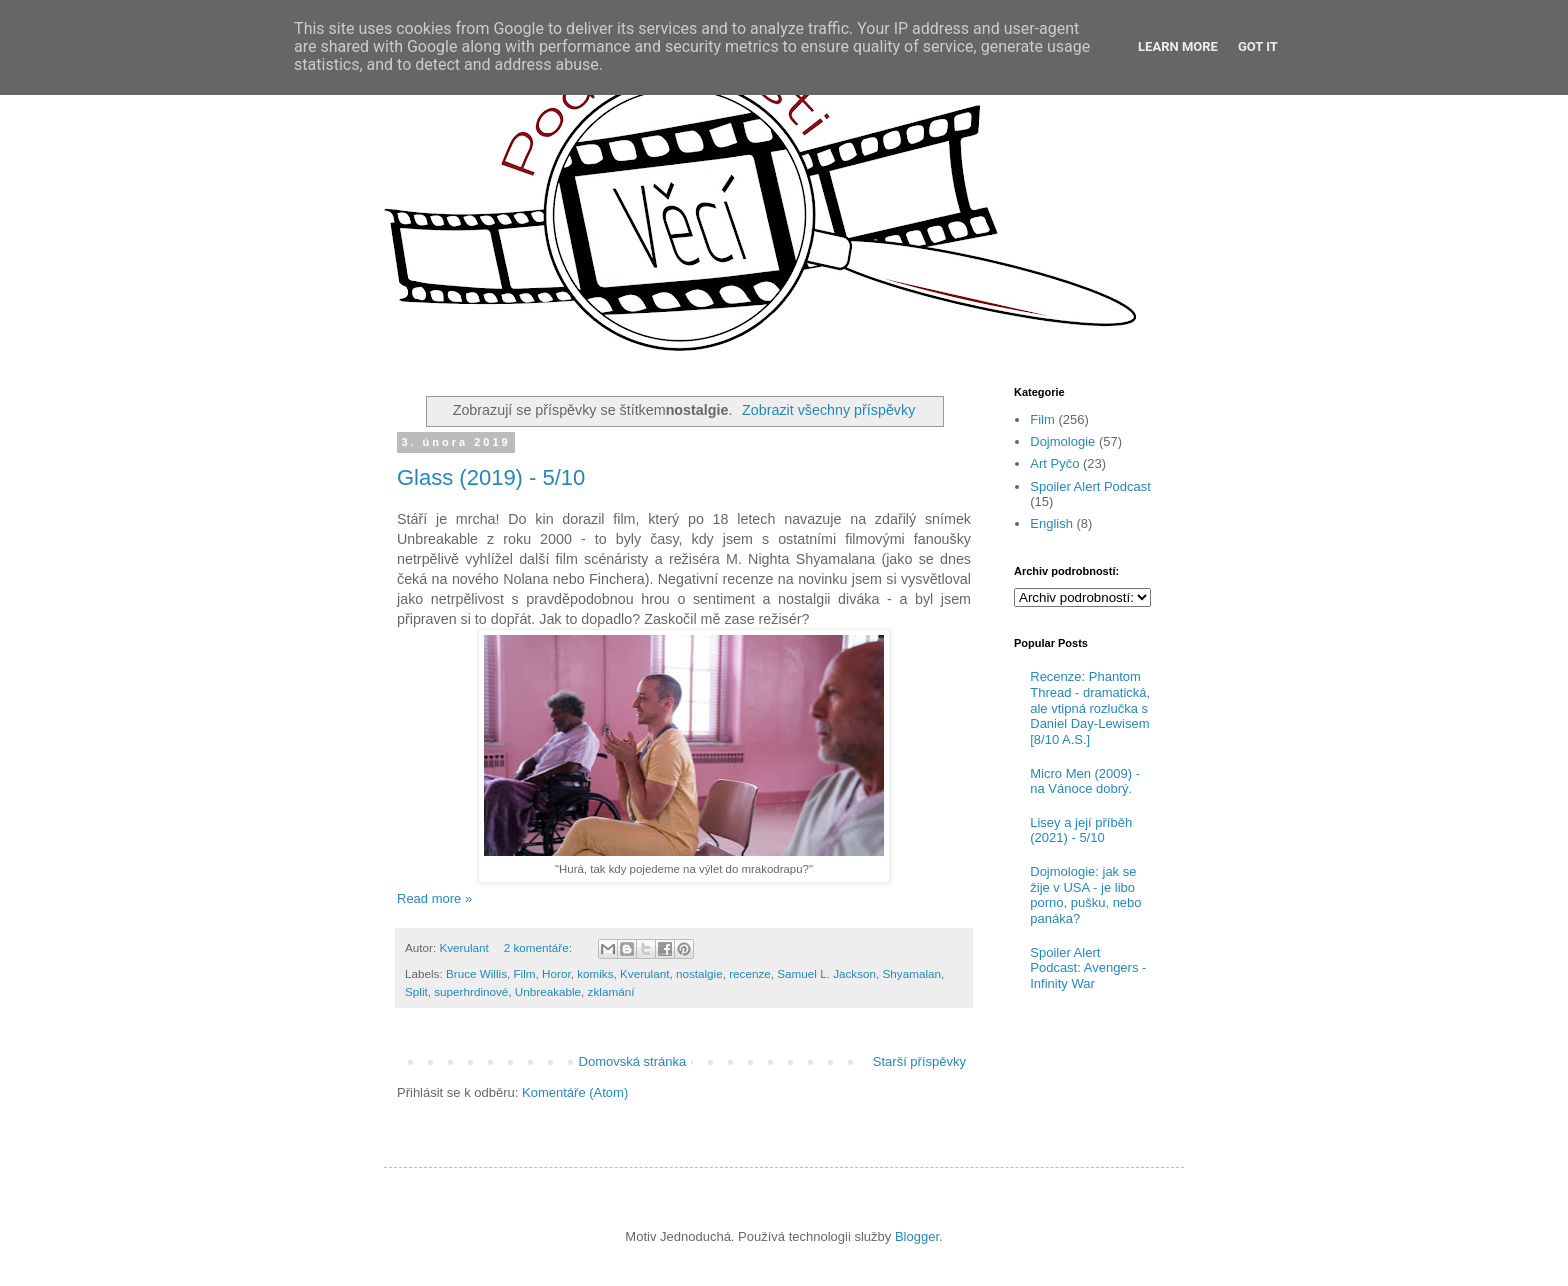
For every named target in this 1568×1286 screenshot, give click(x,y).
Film (524, 973)
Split (416, 991)
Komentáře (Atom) (575, 1092)
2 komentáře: (539, 947)
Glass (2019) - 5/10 (491, 477)
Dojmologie (1062, 441)
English (1051, 523)
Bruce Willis (476, 973)
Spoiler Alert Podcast (1090, 486)
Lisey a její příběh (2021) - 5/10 (1081, 830)
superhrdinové (471, 991)
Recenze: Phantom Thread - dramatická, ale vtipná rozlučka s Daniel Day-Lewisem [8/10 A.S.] (1090, 707)
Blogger (917, 1236)
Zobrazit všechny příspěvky (828, 410)
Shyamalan (912, 973)
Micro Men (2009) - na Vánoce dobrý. (1085, 781)
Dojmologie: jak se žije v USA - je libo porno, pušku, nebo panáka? (1085, 895)
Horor (556, 973)
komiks (595, 973)
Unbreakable (548, 991)
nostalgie (699, 973)
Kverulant (644, 973)
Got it (1258, 46)
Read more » (434, 898)
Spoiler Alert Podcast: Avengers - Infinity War (1088, 968)
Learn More (1178, 46)
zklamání (611, 991)
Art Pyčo (1054, 463)
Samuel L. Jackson (826, 973)
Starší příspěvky (919, 1061)
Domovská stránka (633, 1061)
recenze (750, 973)
